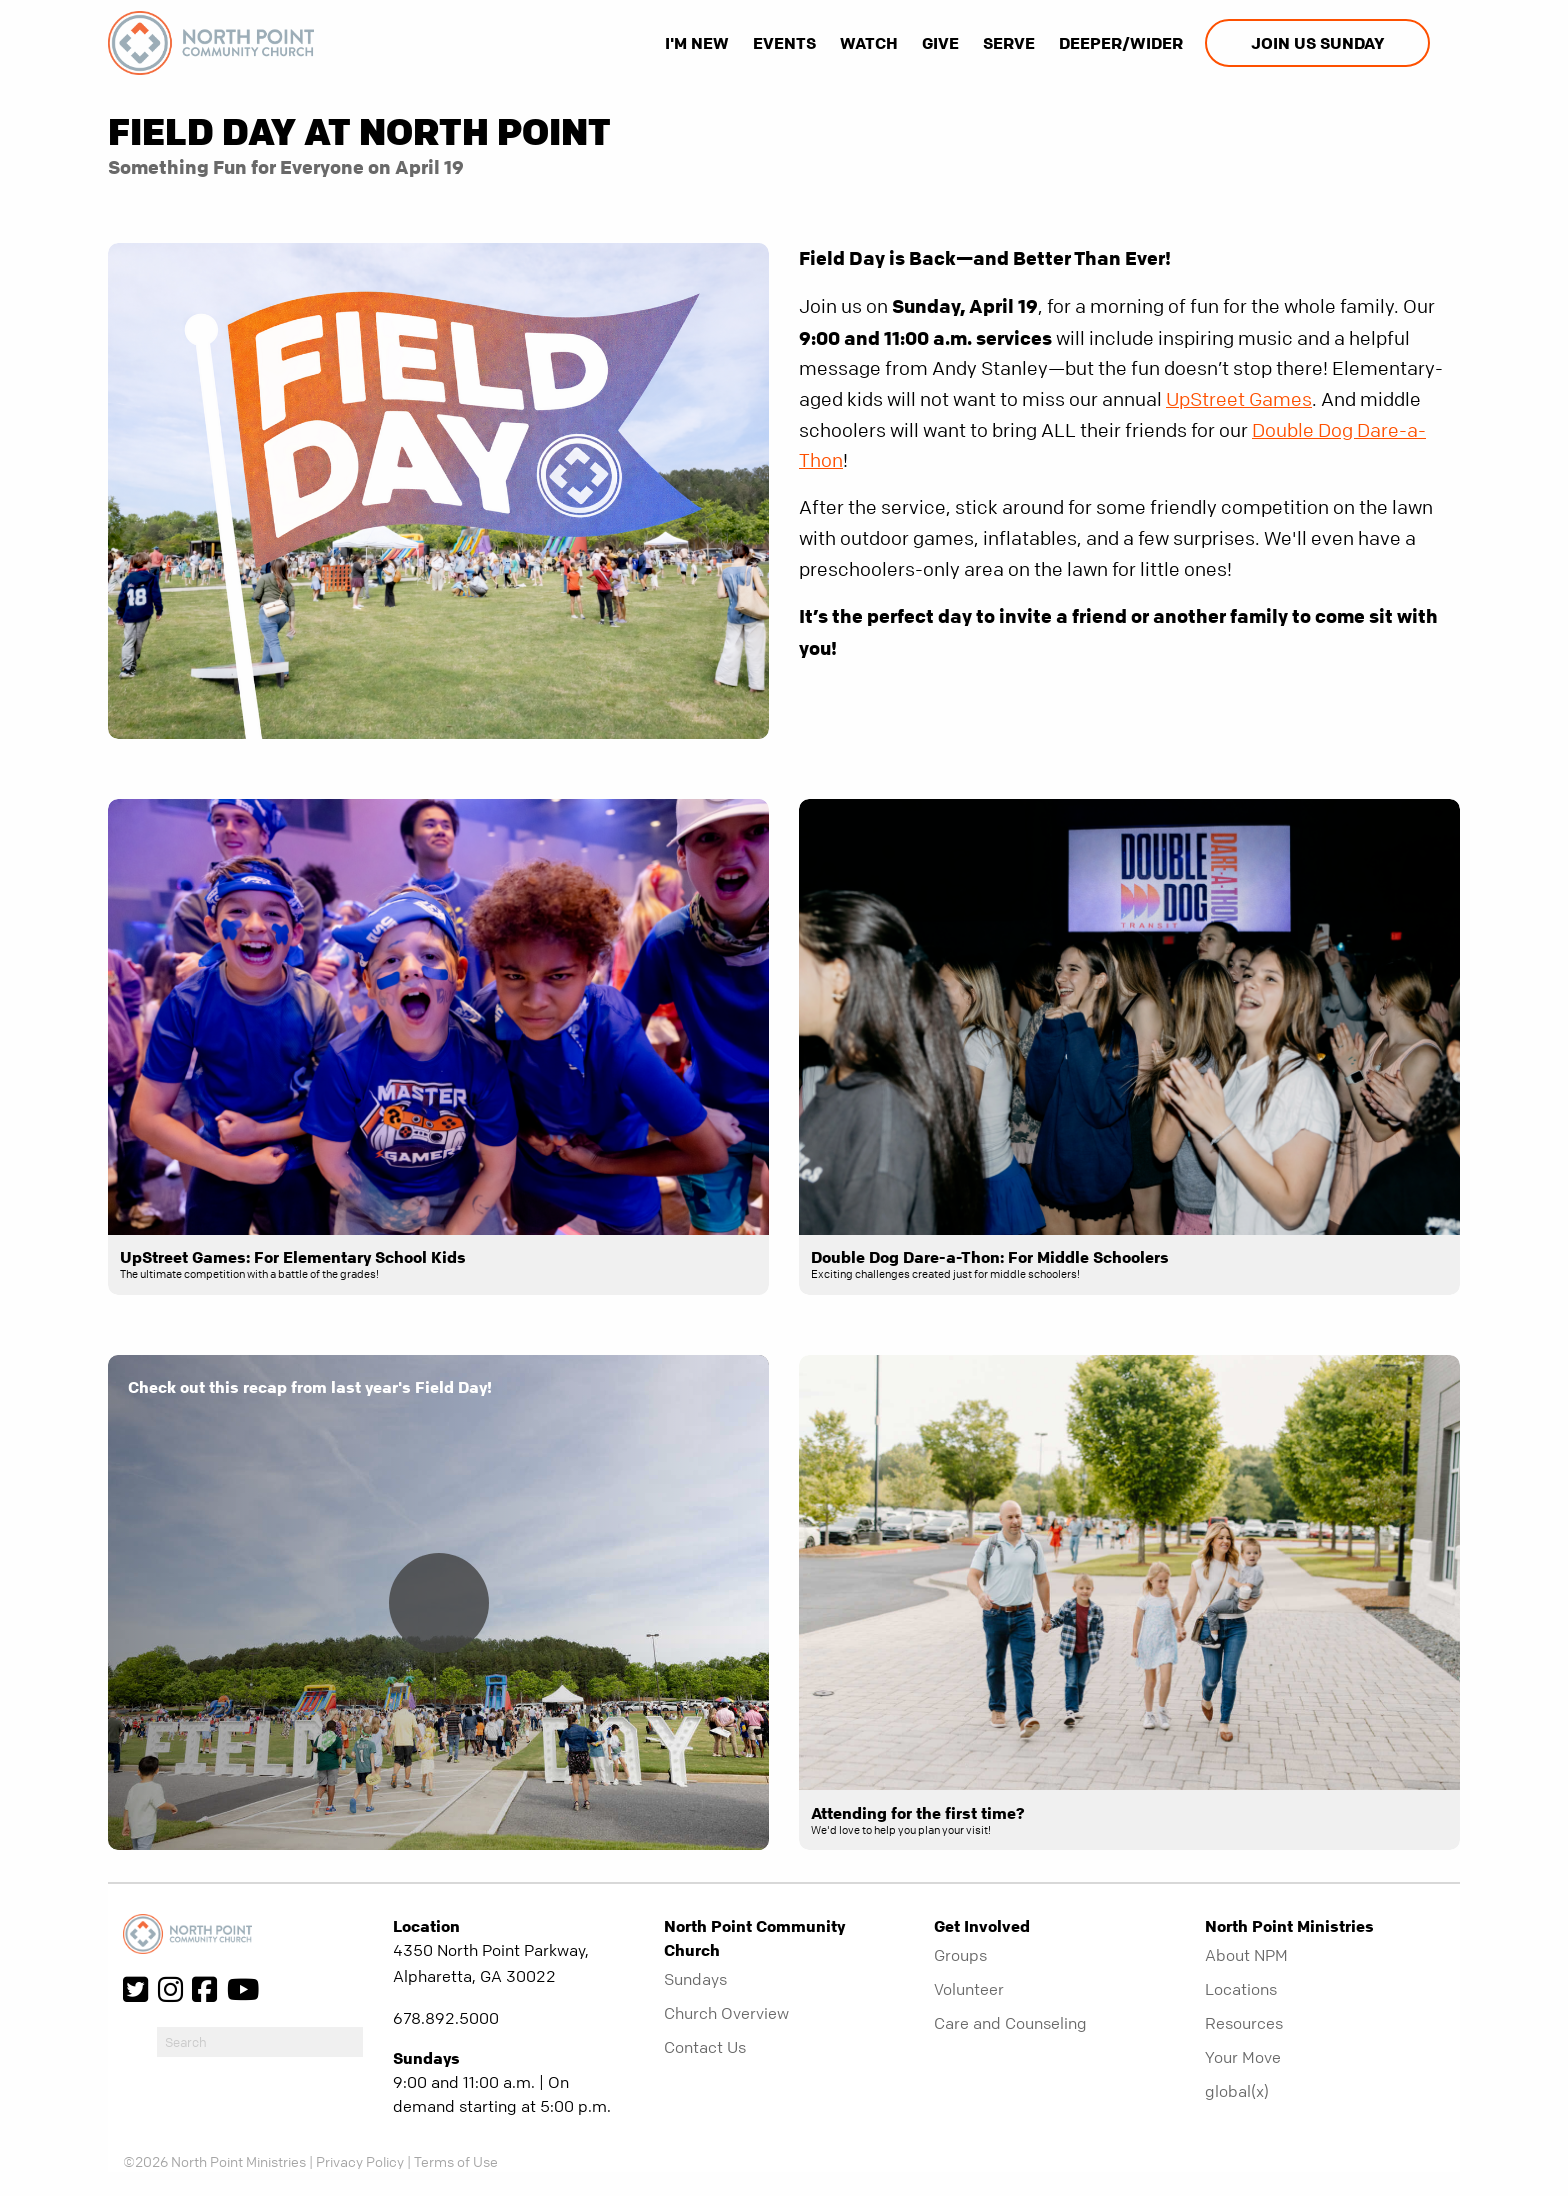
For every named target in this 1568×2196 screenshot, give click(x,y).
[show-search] (1447, 43)
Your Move (1243, 2057)
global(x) (1237, 2091)
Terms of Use (456, 2161)
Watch (869, 43)
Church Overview (726, 2013)
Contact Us (705, 2047)
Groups (960, 1955)
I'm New (697, 43)
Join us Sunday (1317, 43)
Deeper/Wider (1121, 43)
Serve (1009, 43)
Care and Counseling (1010, 2023)
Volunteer (969, 1989)
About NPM (1246, 1955)
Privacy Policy (360, 2161)
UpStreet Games (1239, 399)
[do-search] (260, 2042)
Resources (1244, 2023)
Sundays (695, 1979)
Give (940, 43)
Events (784, 43)
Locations (1241, 1989)
